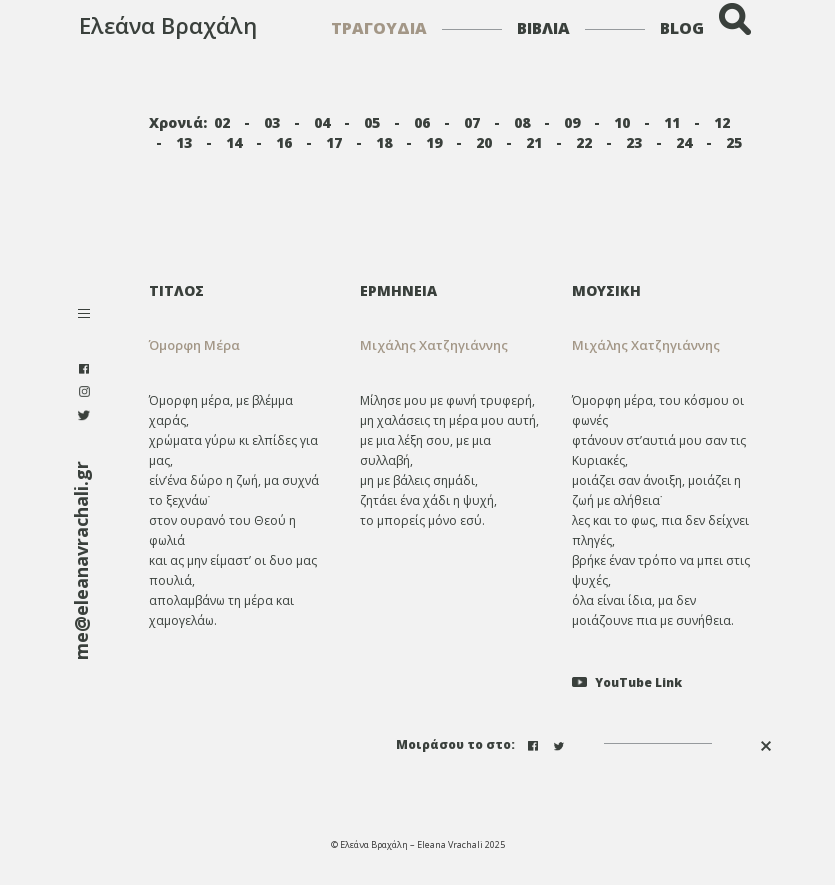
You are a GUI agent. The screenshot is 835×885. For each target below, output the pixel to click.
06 (422, 122)
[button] (451, 345)
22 (584, 142)
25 (734, 142)
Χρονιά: (178, 122)
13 (184, 142)
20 (484, 142)
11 (672, 122)
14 (234, 142)
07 (472, 122)
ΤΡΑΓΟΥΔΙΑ (379, 28)
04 (322, 122)
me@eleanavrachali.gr (81, 560)
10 (622, 122)
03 (272, 122)
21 (534, 142)
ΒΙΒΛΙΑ (543, 28)
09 (572, 122)
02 (222, 122)
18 (384, 142)
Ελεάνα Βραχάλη (168, 25)
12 (722, 122)
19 (434, 142)
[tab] (451, 290)
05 (372, 122)
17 (334, 142)
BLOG (682, 28)
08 (522, 122)
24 (684, 142)
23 (634, 142)
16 (284, 142)
